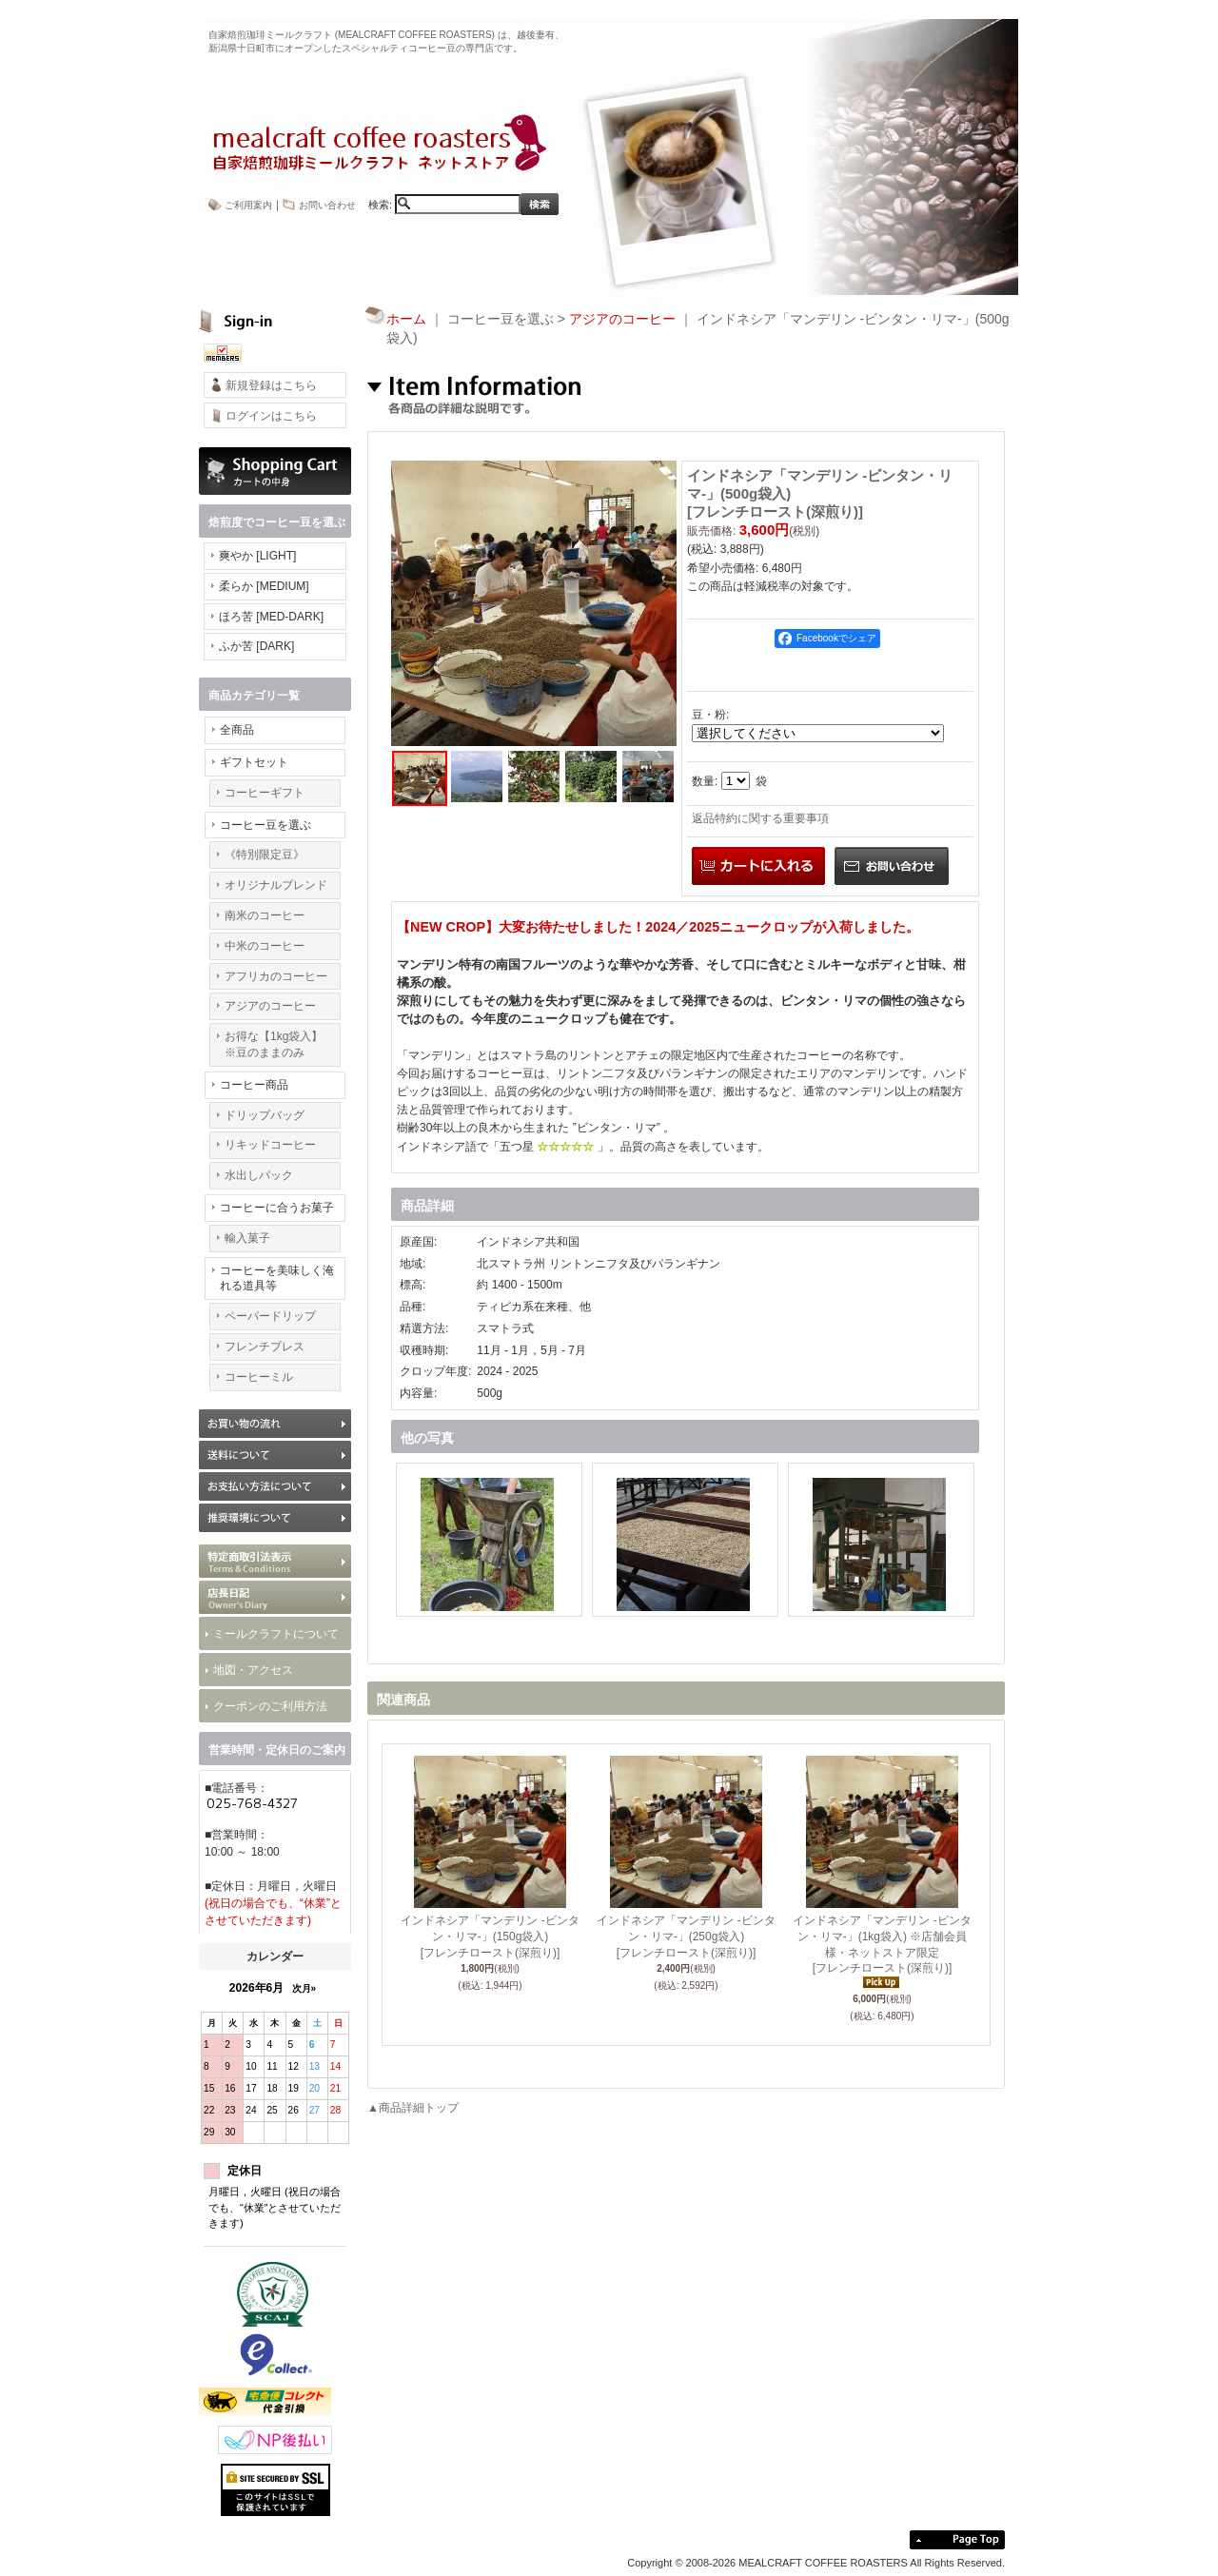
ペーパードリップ (270, 1316)
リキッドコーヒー (270, 1144)
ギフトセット (254, 762)
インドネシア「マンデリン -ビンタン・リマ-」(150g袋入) (490, 1937)
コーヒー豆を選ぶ (265, 825)
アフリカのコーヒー (276, 976)
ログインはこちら (271, 416)
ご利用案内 (248, 205)
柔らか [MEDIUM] (264, 586)
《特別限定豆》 (264, 854)
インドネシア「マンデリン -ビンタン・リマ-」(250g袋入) (686, 1937)
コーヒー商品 (254, 1084)
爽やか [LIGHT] (257, 555)
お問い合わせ (327, 205)
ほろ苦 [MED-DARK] (271, 616)
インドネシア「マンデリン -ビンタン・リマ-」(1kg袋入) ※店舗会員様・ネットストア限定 (882, 1945)
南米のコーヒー (264, 915)
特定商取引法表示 (275, 1561)
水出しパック (259, 1175)
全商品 (237, 730)
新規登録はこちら (271, 385)
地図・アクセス (253, 1670)
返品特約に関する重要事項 (760, 818)
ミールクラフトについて (276, 1634)
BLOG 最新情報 (275, 1597)
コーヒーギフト (264, 792)
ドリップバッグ (264, 1115)
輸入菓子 (247, 1238)
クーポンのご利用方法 (270, 1706)
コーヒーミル (259, 1377)
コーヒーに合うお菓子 (277, 1207)
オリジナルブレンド (276, 885)
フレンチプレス (264, 1346)
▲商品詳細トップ (413, 2107)
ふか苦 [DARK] (256, 646)
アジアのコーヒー (270, 1006)
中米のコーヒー (264, 946)
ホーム (406, 318)
